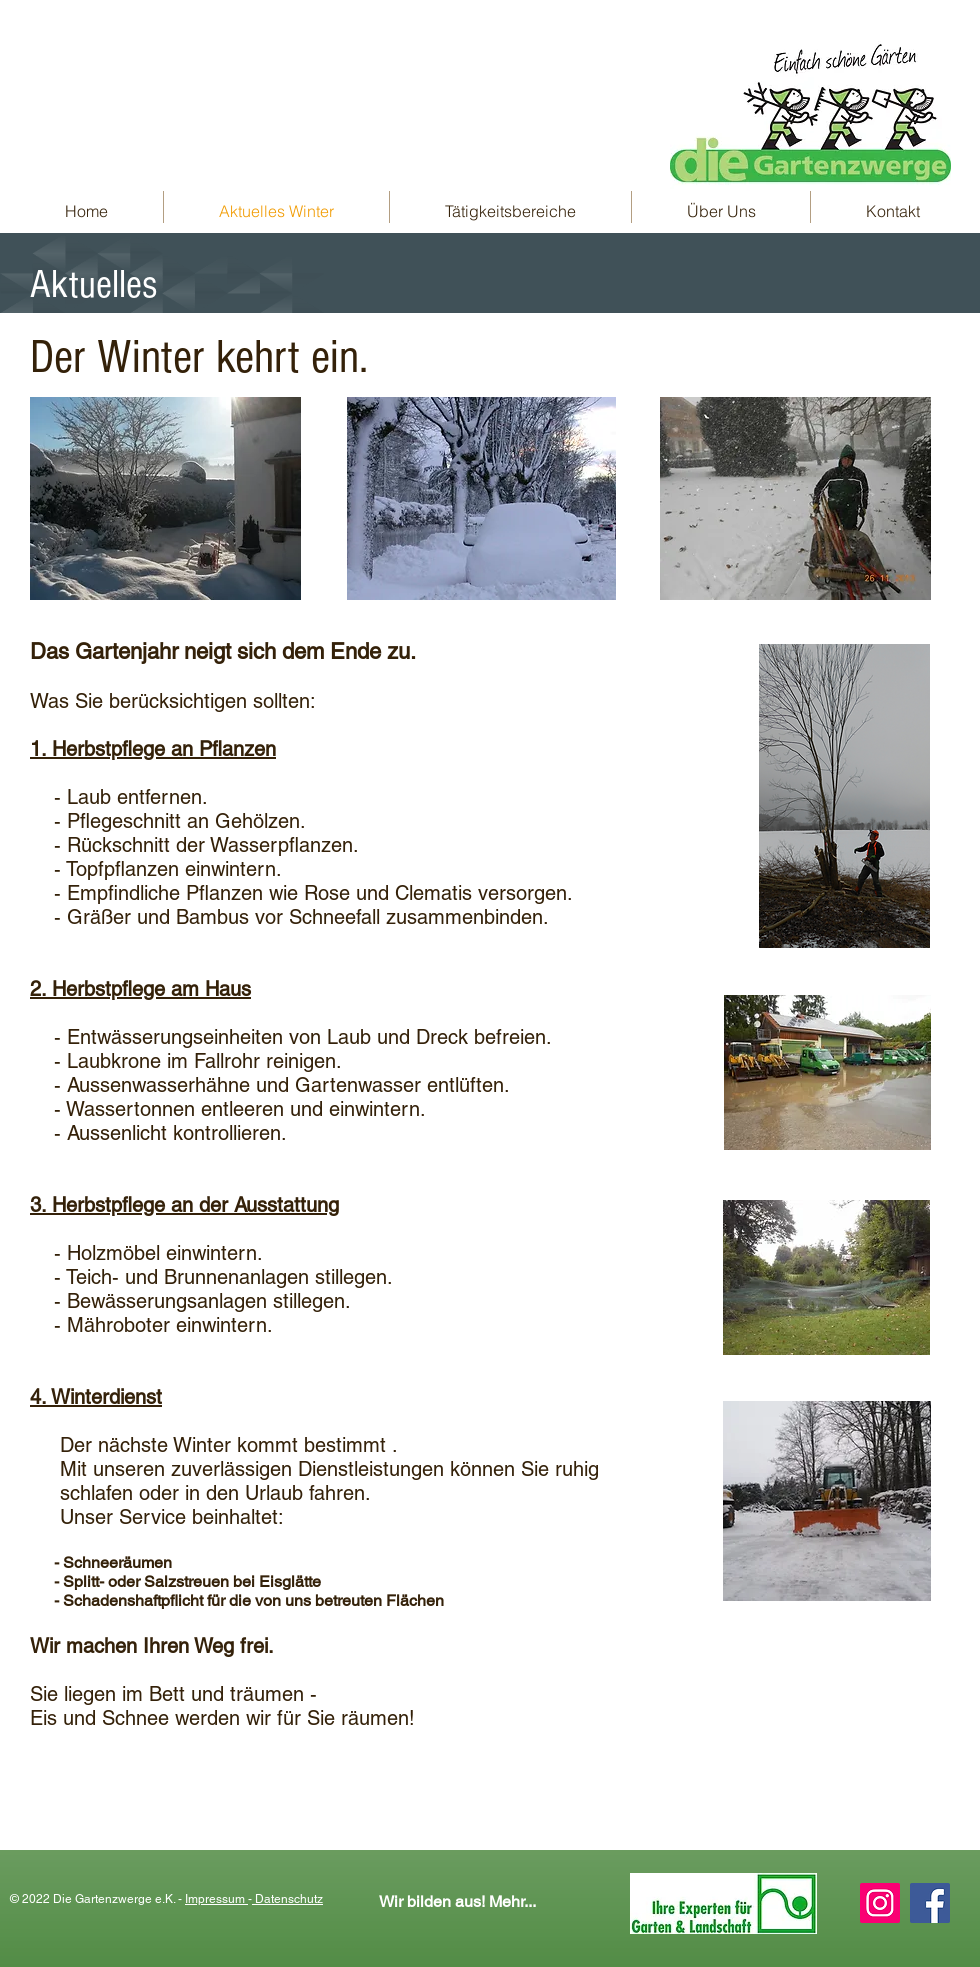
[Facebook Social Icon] (930, 1903)
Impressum (216, 1899)
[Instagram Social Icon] (880, 1903)
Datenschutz (287, 1899)
